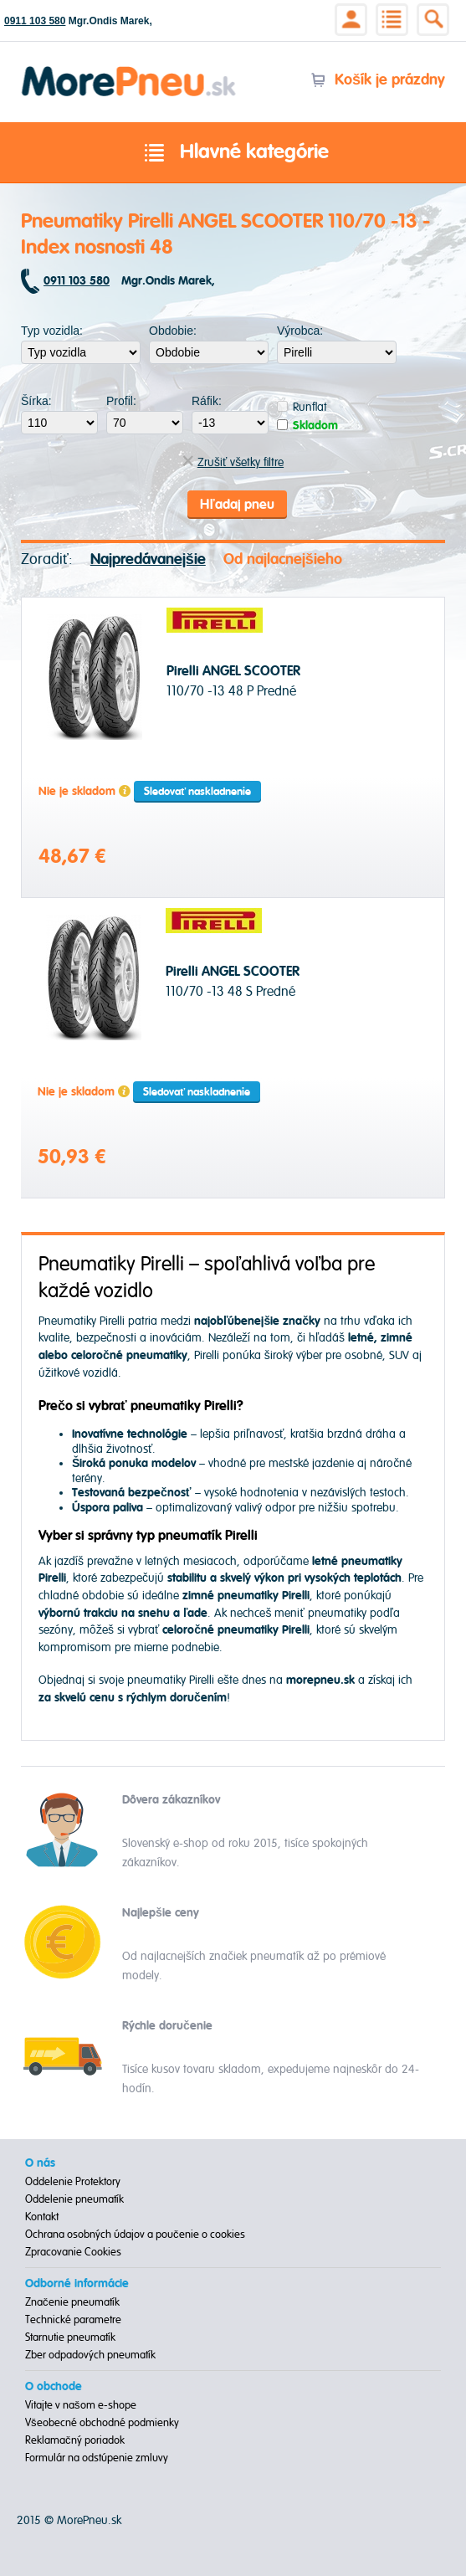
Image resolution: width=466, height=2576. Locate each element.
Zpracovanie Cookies (73, 2252)
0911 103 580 (34, 21)
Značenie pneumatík (72, 2302)
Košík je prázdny (377, 80)
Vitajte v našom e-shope (80, 2405)
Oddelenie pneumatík (74, 2199)
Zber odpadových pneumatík (90, 2355)
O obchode (53, 2386)
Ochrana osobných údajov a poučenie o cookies (135, 2234)
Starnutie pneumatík (70, 2337)
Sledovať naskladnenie (197, 791)
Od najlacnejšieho (282, 559)
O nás (40, 2163)
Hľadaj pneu (237, 504)
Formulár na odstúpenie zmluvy (96, 2458)
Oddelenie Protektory (72, 2182)
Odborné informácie (77, 2283)
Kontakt (42, 2217)
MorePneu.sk (89, 2520)
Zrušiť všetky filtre (233, 462)
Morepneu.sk (129, 69)
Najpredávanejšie (148, 559)
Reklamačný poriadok (75, 2440)
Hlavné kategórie (233, 153)
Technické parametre (73, 2320)
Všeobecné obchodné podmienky (102, 2423)
